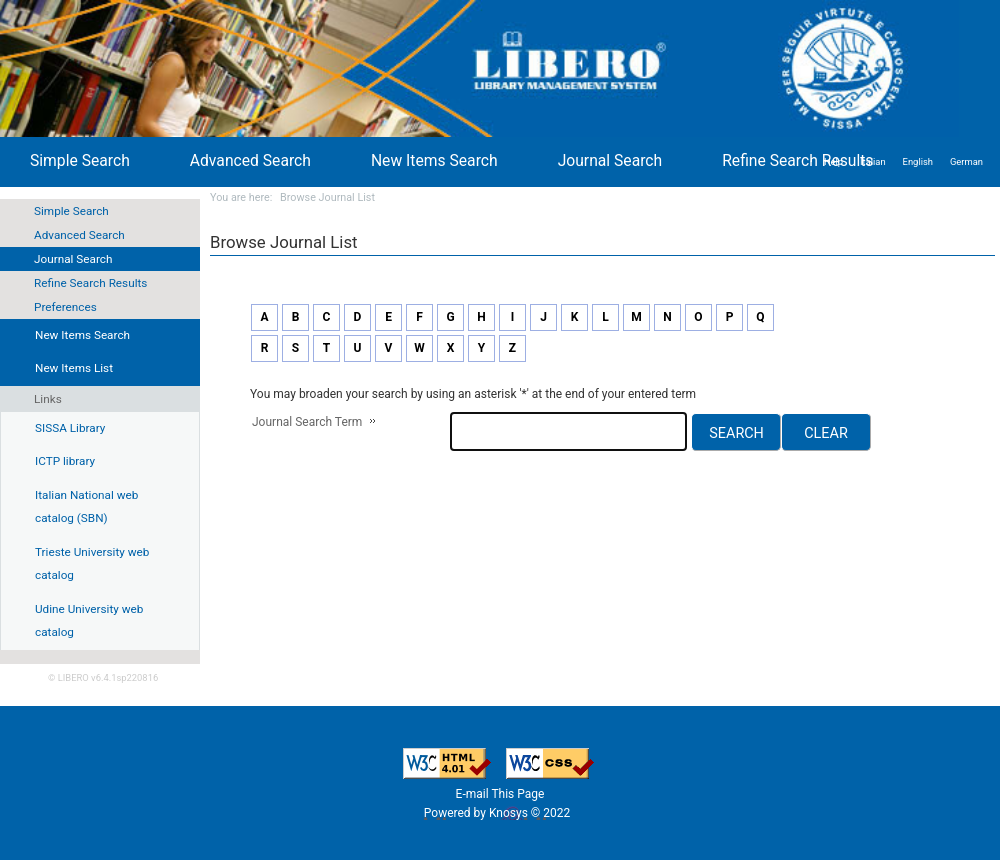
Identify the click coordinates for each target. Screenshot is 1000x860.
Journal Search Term (307, 422)
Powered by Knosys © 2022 (498, 813)
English (918, 161)
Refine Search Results (90, 283)
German (966, 161)
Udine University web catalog (89, 621)
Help (833, 161)
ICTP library (65, 461)
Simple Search (71, 211)
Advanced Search (79, 235)
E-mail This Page (500, 794)
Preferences (65, 307)
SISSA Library (70, 428)
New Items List (74, 368)
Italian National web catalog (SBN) (86, 507)
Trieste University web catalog (92, 564)
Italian (873, 161)
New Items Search (434, 160)
